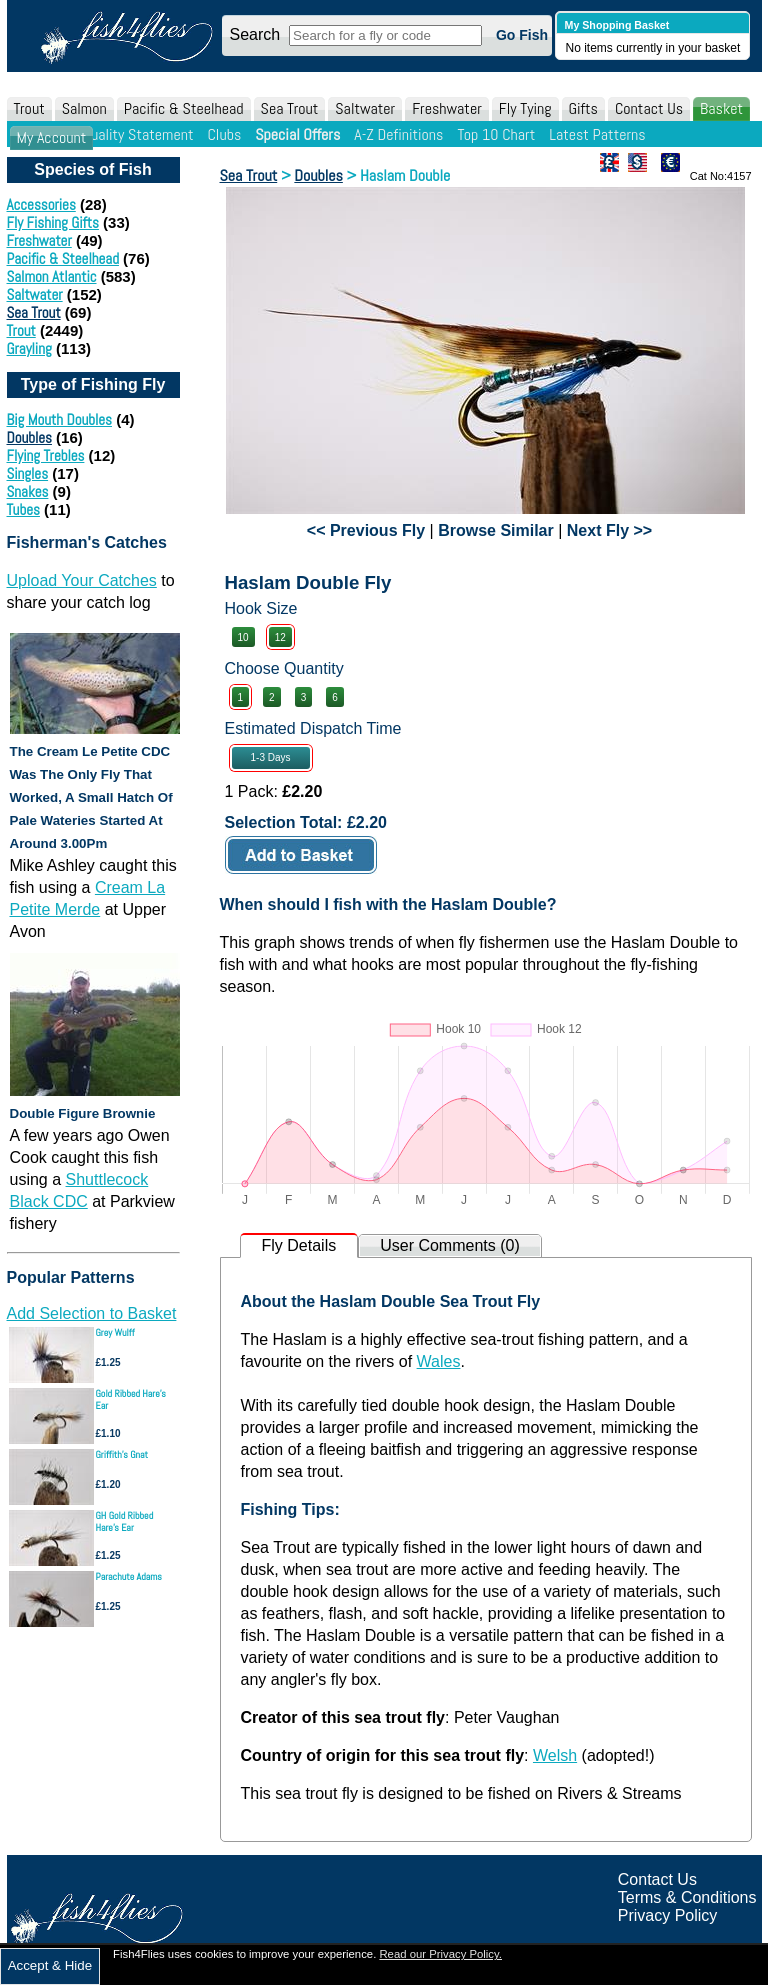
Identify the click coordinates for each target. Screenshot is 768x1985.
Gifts (583, 108)
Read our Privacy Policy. (440, 1954)
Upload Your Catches (82, 580)
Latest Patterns (597, 134)
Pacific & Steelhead (184, 108)
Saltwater (365, 108)
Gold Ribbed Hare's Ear (131, 1399)
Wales (439, 1361)
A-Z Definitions (398, 134)
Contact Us (649, 108)
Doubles (29, 437)
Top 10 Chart (496, 134)
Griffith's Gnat (122, 1454)
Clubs (224, 134)
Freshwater (447, 108)
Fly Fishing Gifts (53, 222)
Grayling (29, 348)
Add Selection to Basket (92, 1313)
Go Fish (522, 35)
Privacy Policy (668, 1915)
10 (243, 637)
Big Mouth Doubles (59, 419)
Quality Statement (137, 134)
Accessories (41, 204)
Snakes (28, 491)
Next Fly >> (609, 530)
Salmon (84, 108)
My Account (52, 137)
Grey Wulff (115, 1332)
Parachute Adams (129, 1576)
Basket (721, 108)
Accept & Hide (50, 1965)
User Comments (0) (450, 1245)
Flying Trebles (46, 455)
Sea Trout (290, 108)
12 (280, 637)
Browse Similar (496, 530)
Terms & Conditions (687, 1897)
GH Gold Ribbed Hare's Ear (125, 1521)
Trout (29, 108)
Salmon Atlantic (52, 276)
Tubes (23, 509)
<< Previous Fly (366, 530)
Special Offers (297, 134)
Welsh (555, 1755)
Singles (28, 473)
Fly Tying (525, 108)
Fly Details (299, 1245)
